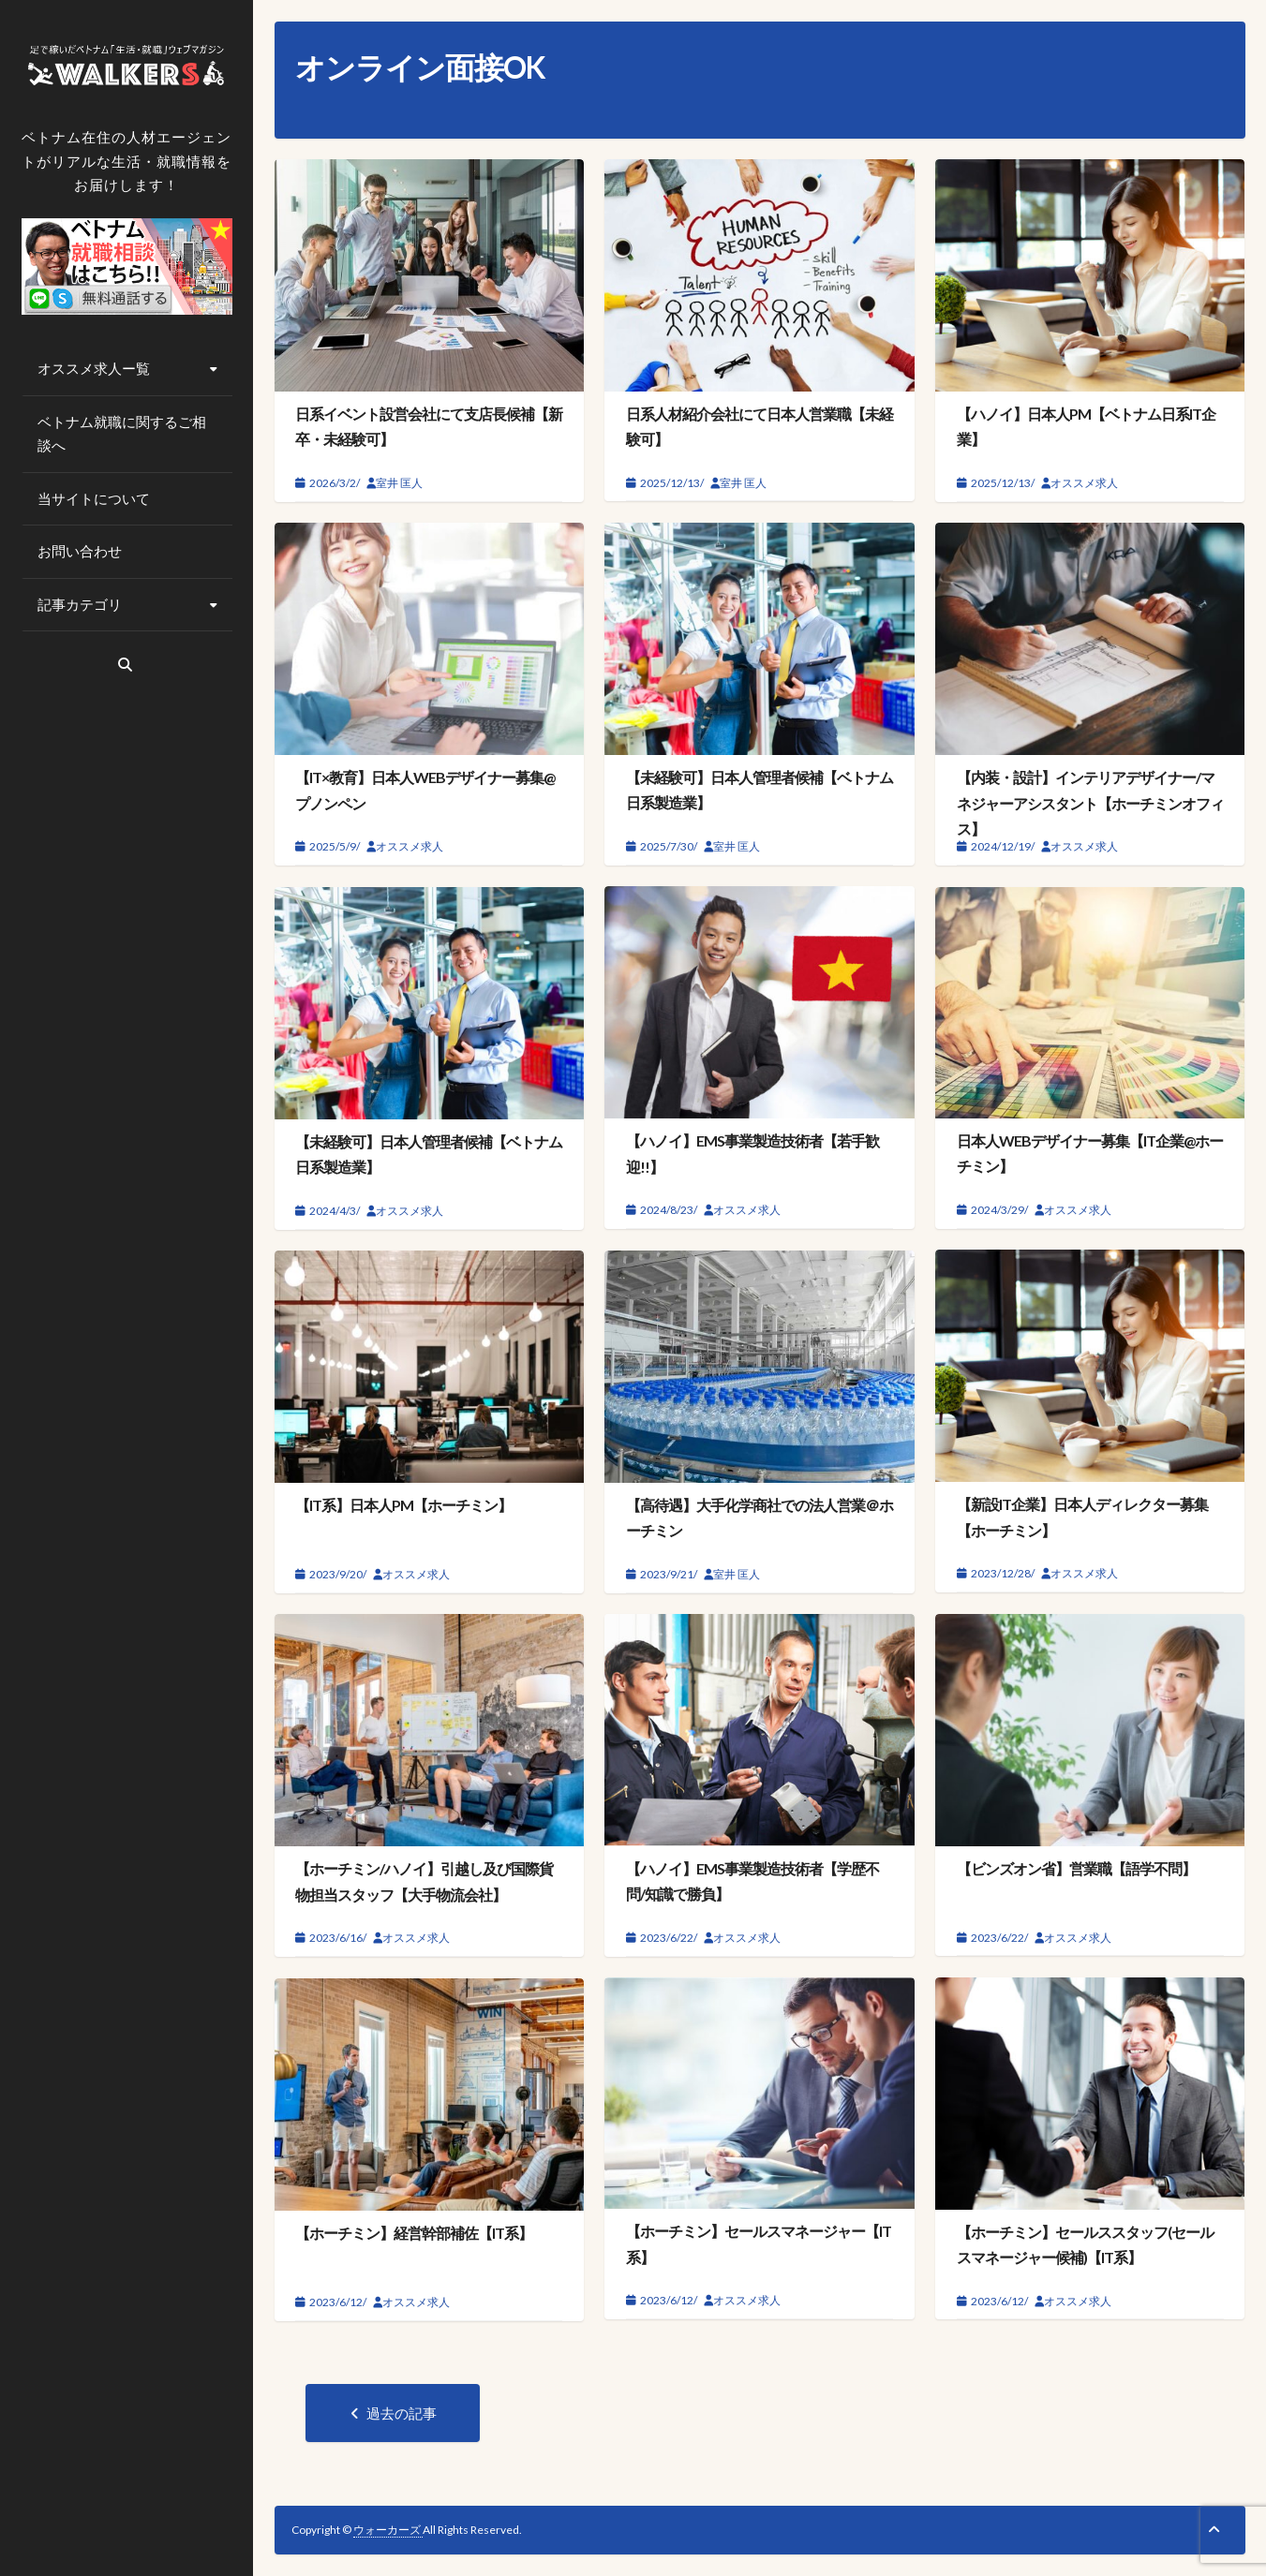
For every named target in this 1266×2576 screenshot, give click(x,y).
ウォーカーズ (388, 2530)
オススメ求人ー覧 (93, 368)
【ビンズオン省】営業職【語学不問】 (1076, 1868)
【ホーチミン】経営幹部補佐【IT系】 (413, 2233)
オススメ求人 (1084, 483)
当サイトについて (93, 498)
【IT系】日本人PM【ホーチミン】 (403, 1505)
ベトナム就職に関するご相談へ (121, 433)
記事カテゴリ (79, 604)
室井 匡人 (399, 483)
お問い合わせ (79, 550)
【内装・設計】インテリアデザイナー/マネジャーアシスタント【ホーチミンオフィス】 (1090, 802)
